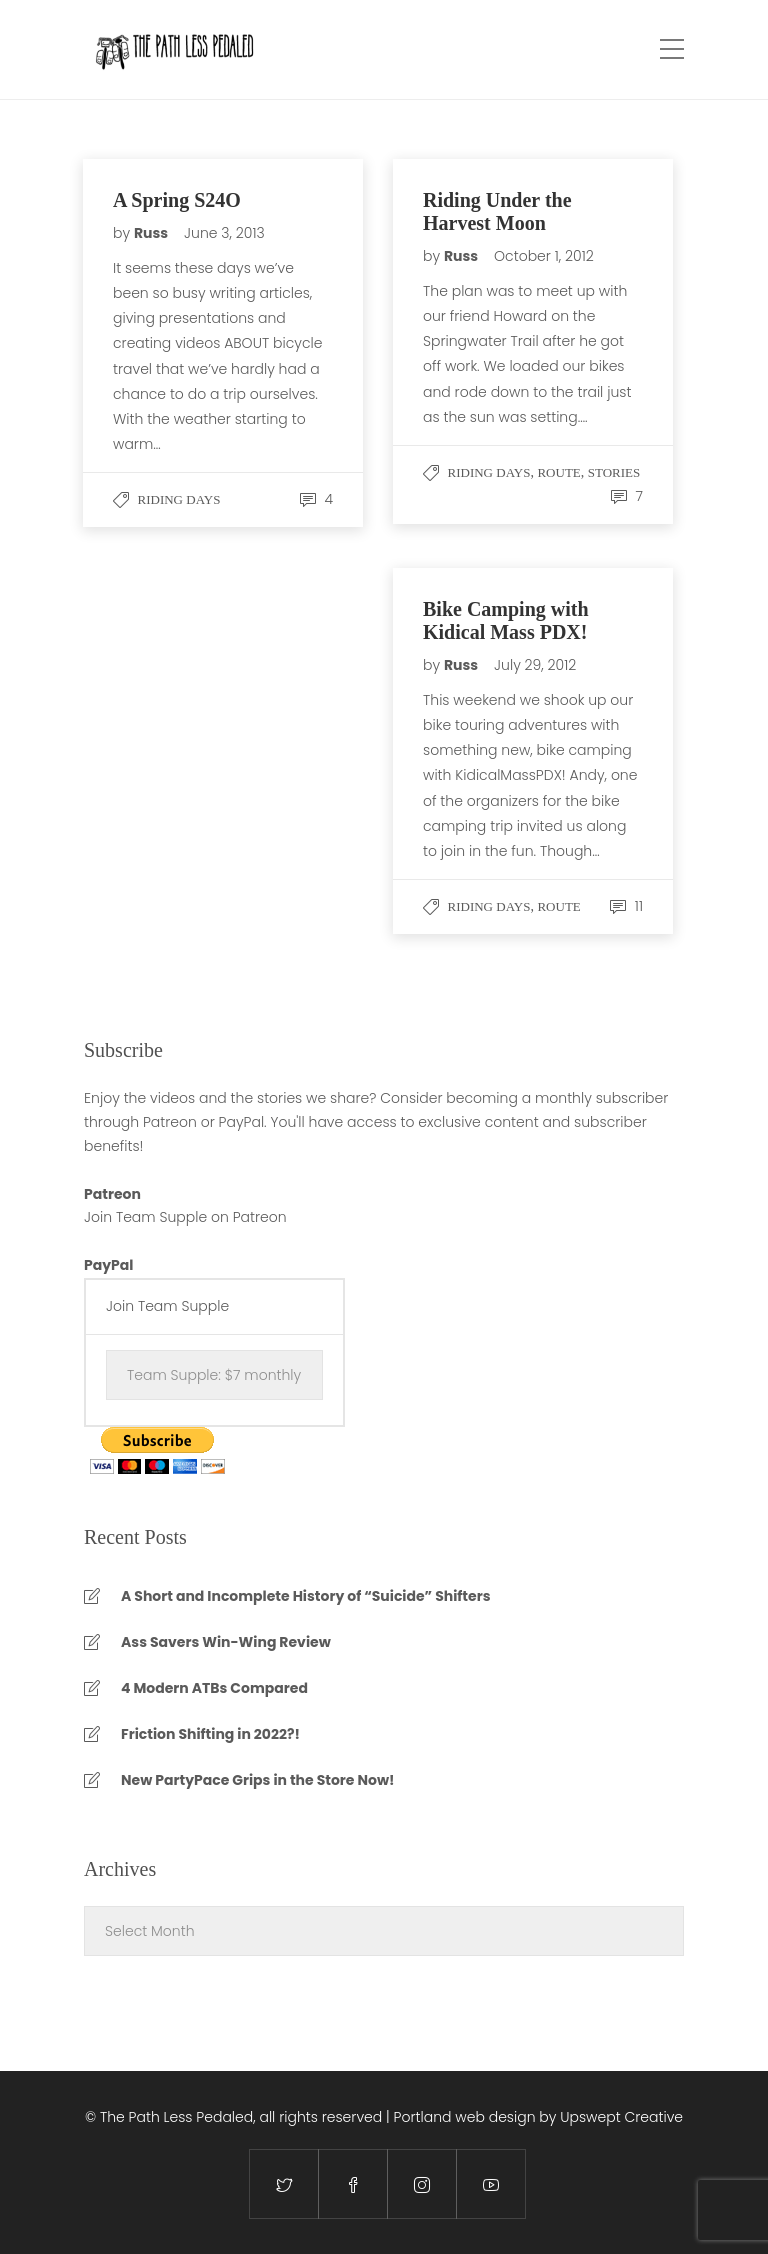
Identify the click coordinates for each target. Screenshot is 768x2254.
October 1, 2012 (544, 256)
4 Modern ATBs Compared (214, 1688)
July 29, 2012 (535, 665)
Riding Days (179, 499)
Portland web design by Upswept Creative (539, 2117)
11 (626, 906)
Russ (152, 233)
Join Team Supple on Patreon (185, 1217)
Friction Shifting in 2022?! (210, 1734)
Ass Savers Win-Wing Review (226, 1642)
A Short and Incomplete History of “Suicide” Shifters (306, 1596)
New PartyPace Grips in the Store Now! (258, 1780)
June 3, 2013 (224, 233)
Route (558, 472)
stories (614, 472)
